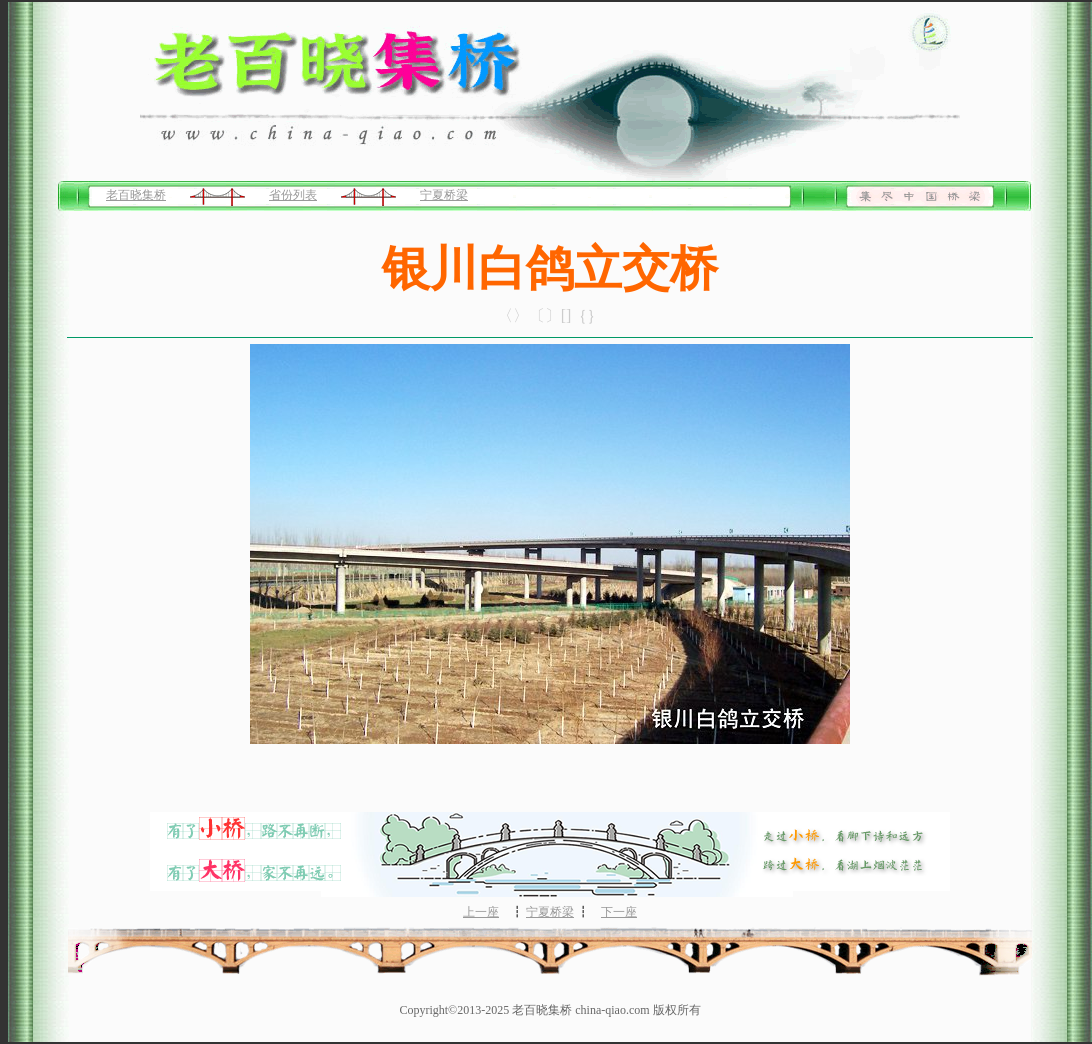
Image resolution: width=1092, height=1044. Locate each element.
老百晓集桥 (136, 195)
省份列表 (293, 195)
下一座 (619, 912)
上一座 (481, 912)
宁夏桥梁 (444, 195)
